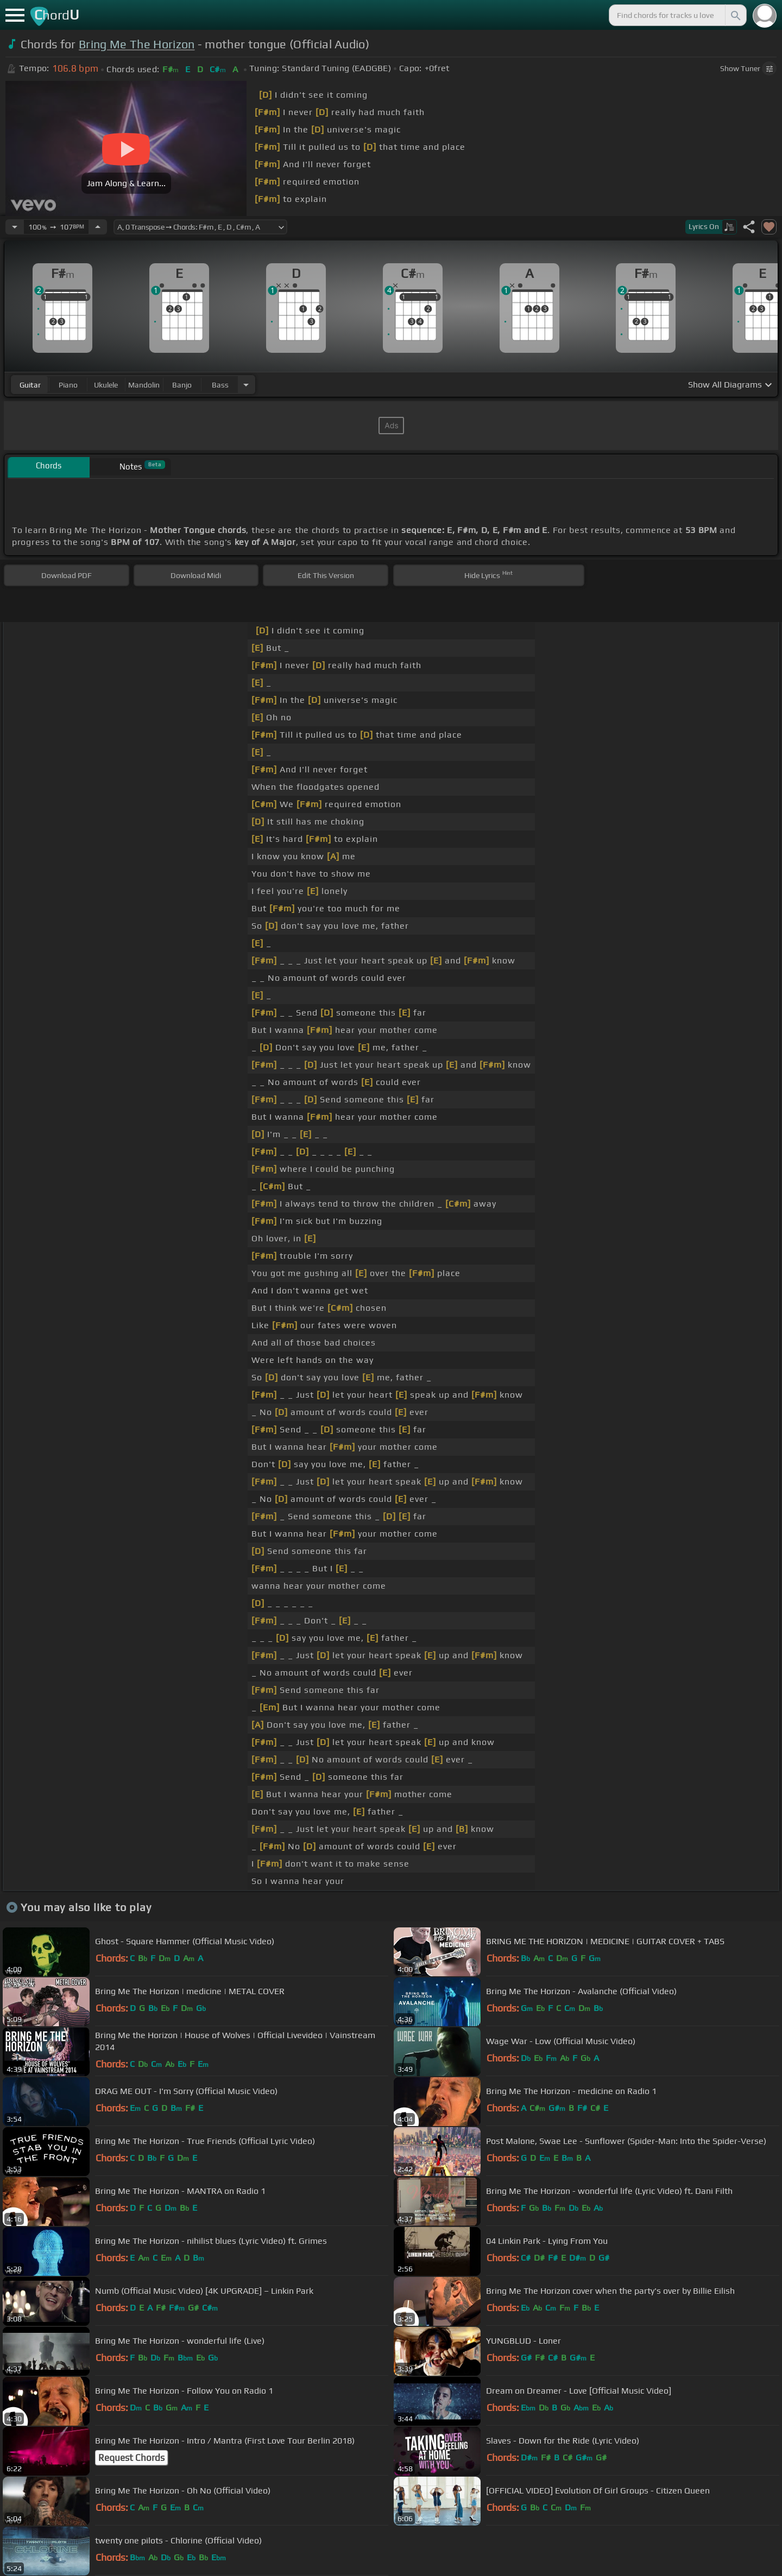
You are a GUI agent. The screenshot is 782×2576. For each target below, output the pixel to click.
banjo (182, 384)
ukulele (106, 384)
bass (220, 384)
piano (68, 384)
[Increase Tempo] (98, 226)
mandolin (144, 384)
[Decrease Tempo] (14, 226)
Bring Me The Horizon (136, 44)
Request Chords (131, 2457)
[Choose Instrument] (246, 384)
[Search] (735, 15)
